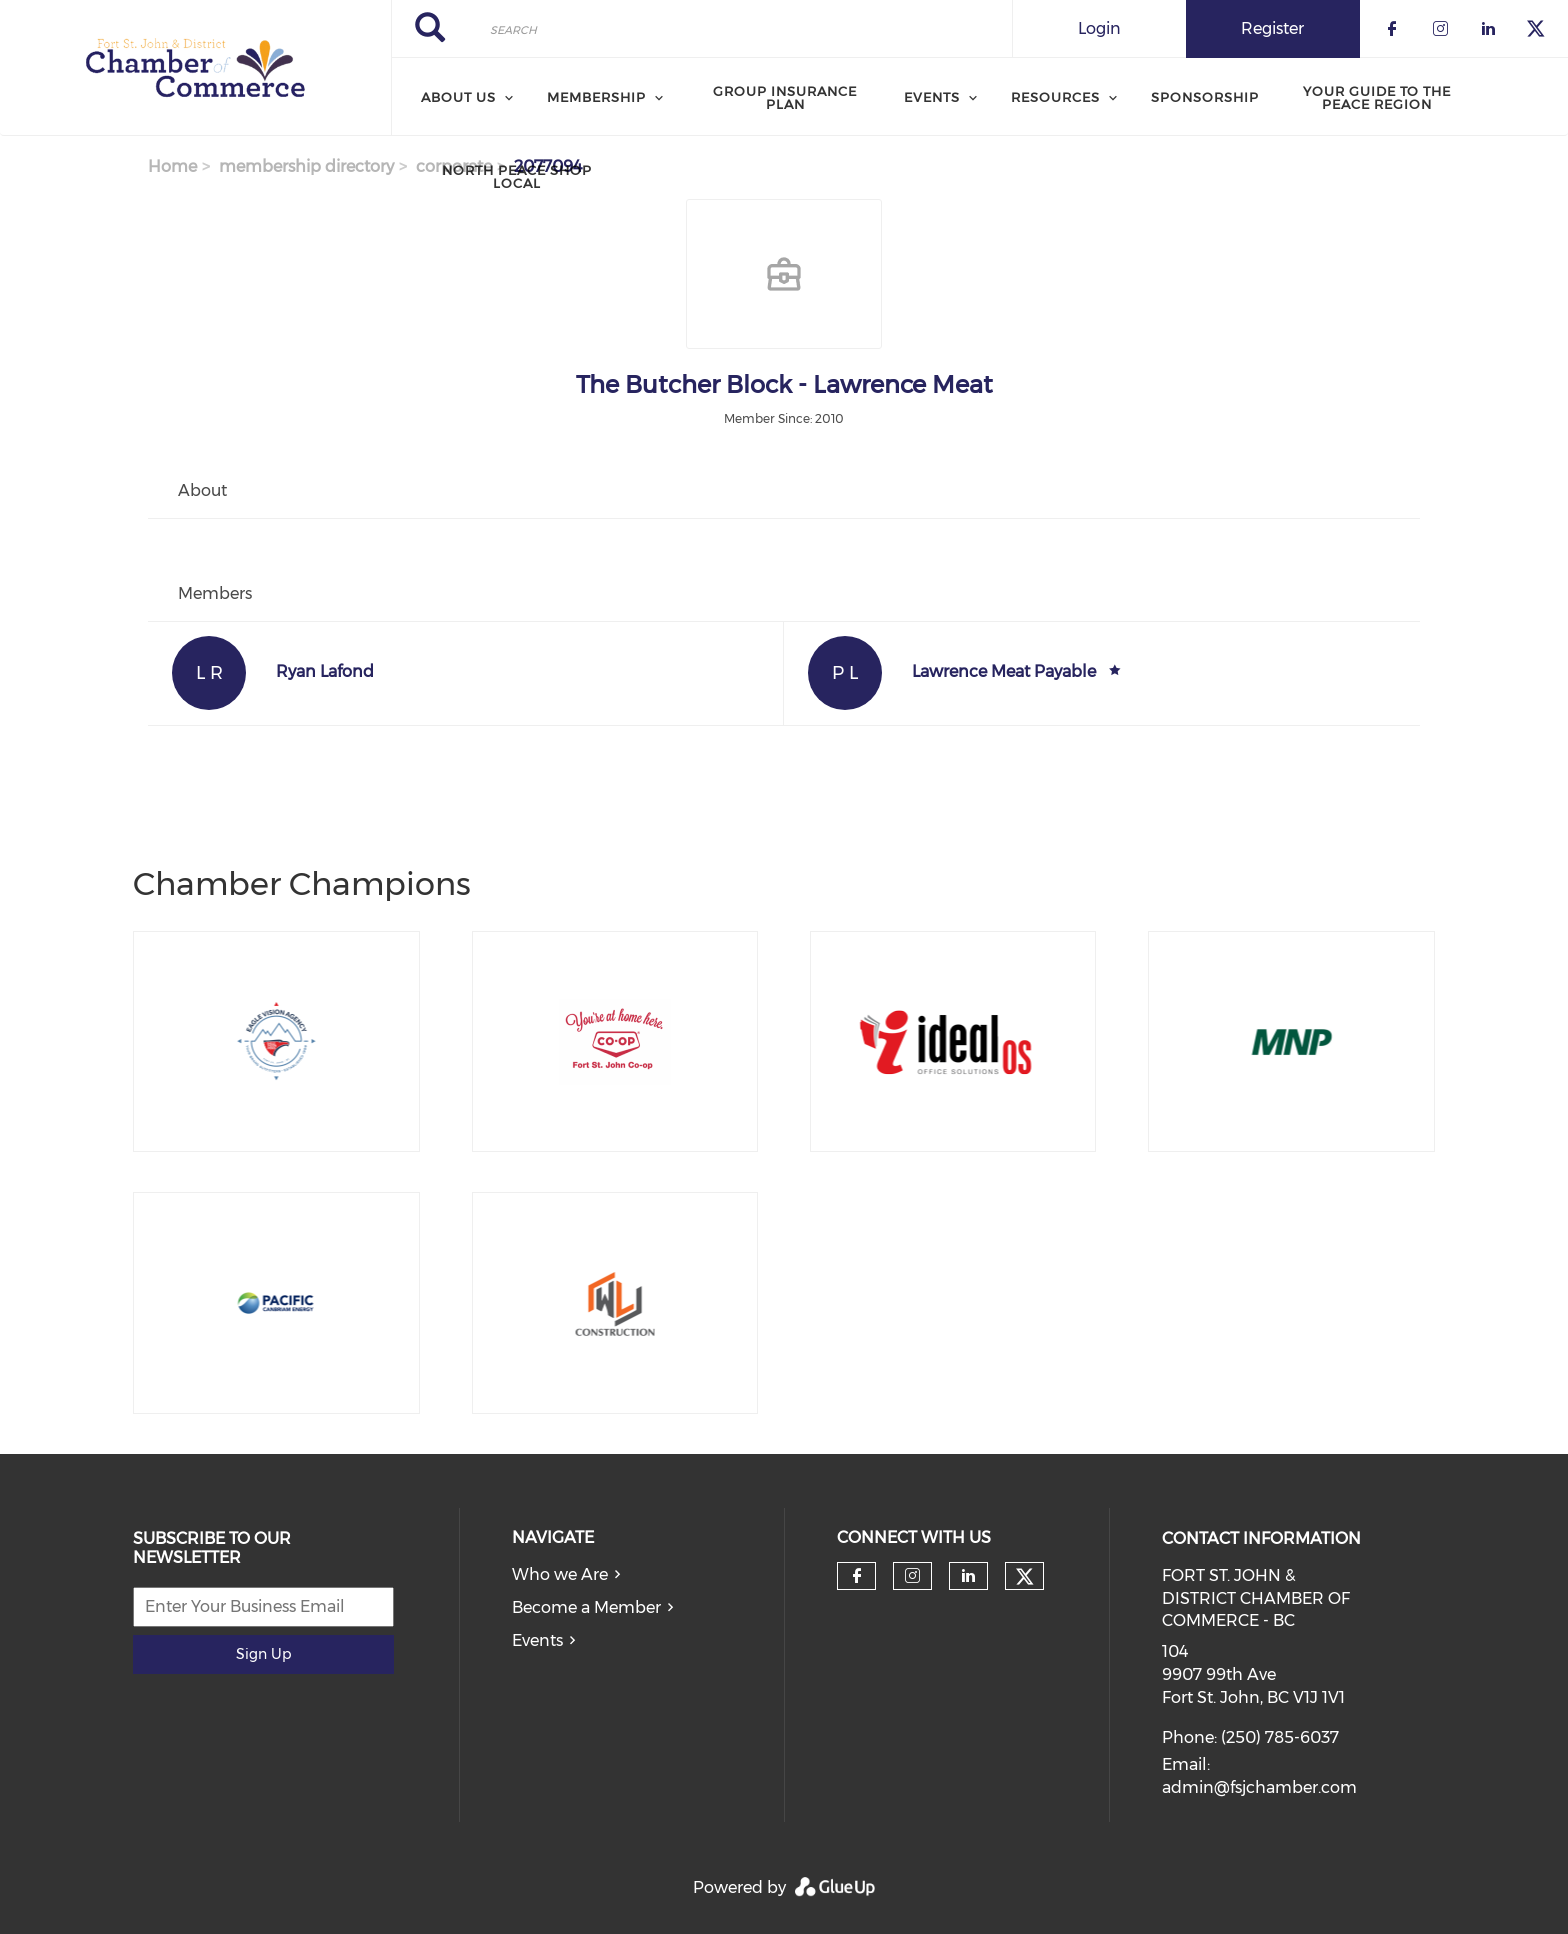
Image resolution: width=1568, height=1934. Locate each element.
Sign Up (263, 1654)
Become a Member (586, 1607)
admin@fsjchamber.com (1259, 1787)
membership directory (306, 166)
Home (172, 166)
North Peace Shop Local (517, 176)
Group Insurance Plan (785, 97)
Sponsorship (1205, 97)
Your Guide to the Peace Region (1377, 97)
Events (537, 1640)
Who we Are (560, 1574)
